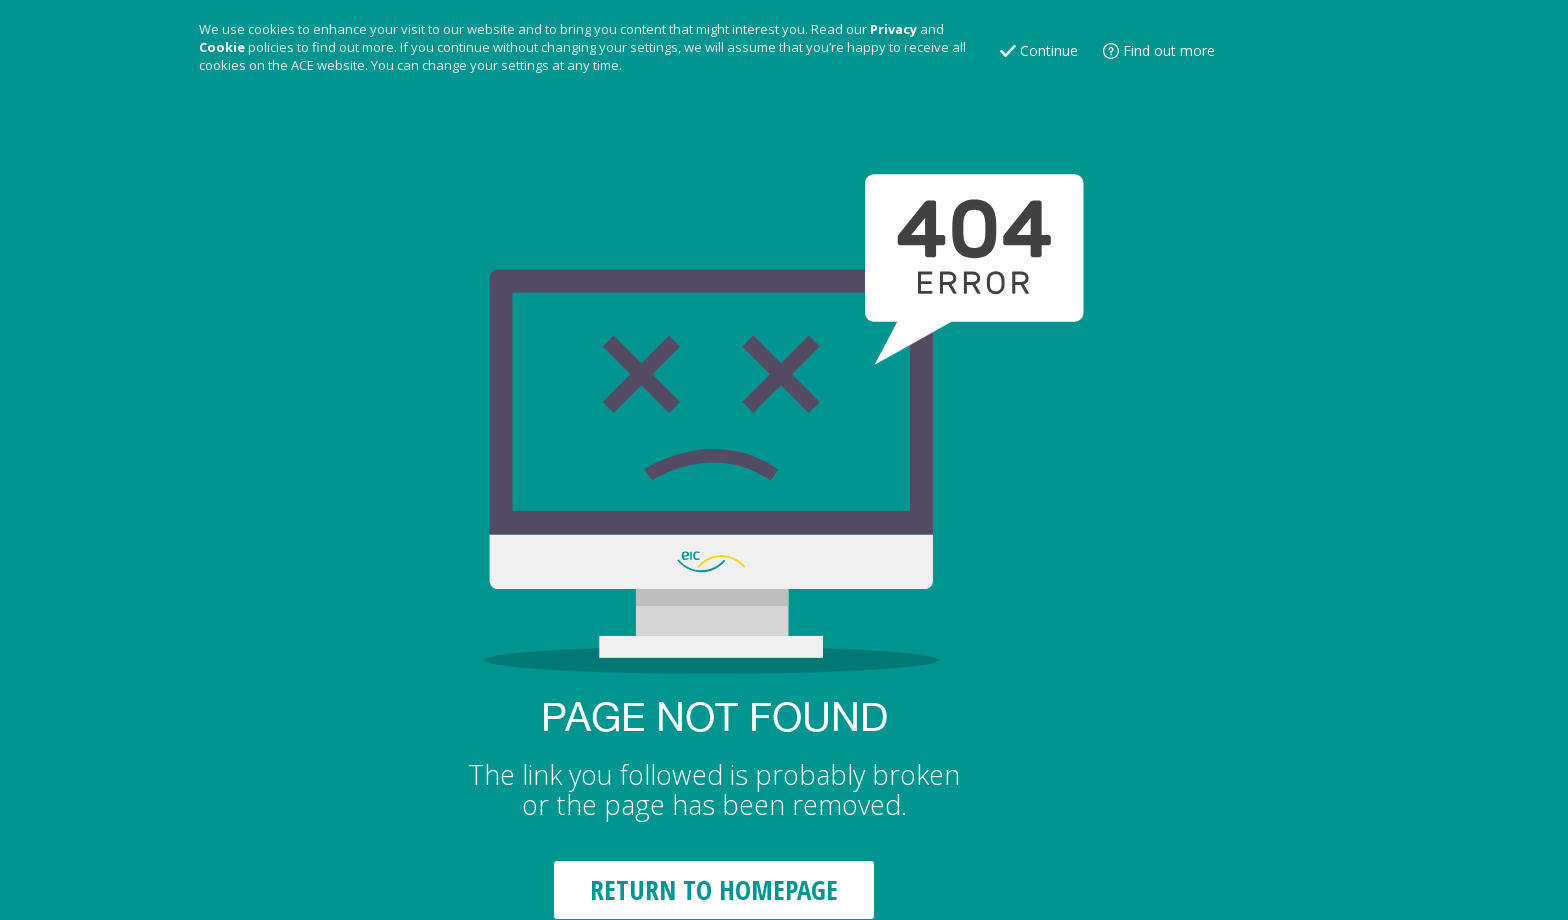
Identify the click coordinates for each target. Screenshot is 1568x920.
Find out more (1169, 50)
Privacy (893, 29)
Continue (1049, 50)
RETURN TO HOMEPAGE (714, 889)
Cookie (222, 47)
